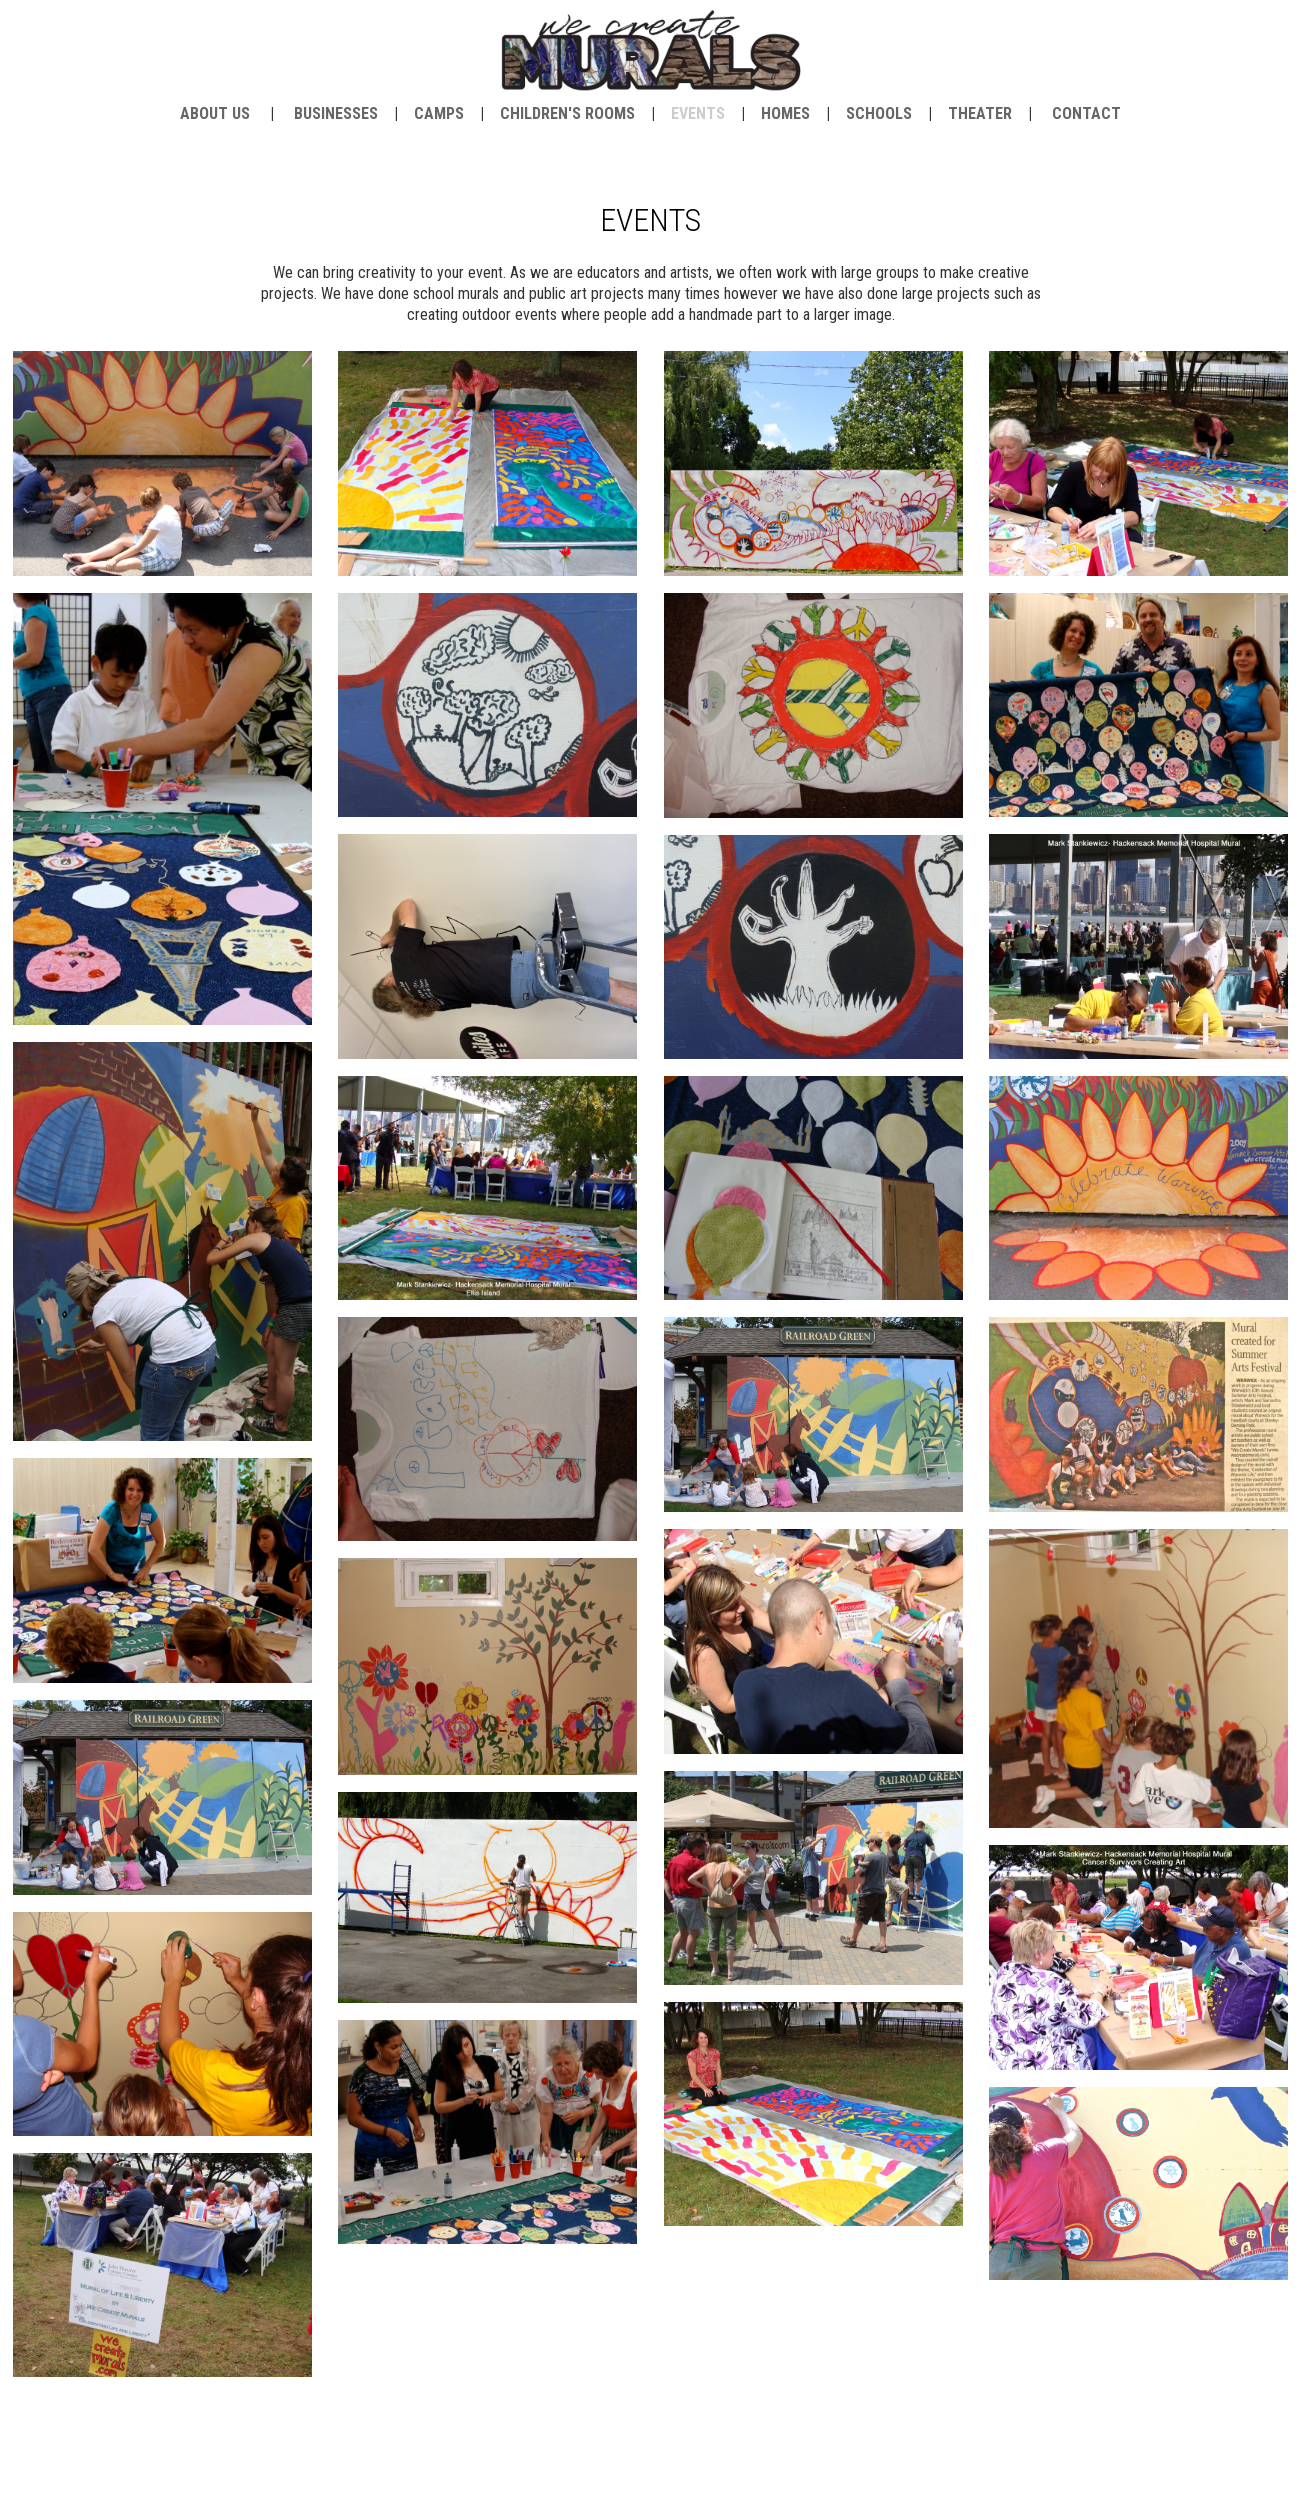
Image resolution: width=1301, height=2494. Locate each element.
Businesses (336, 113)
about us (215, 113)
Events (698, 113)
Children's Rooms (567, 113)
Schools (879, 113)
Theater (980, 113)
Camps (439, 113)
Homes (785, 113)
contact (1086, 113)
